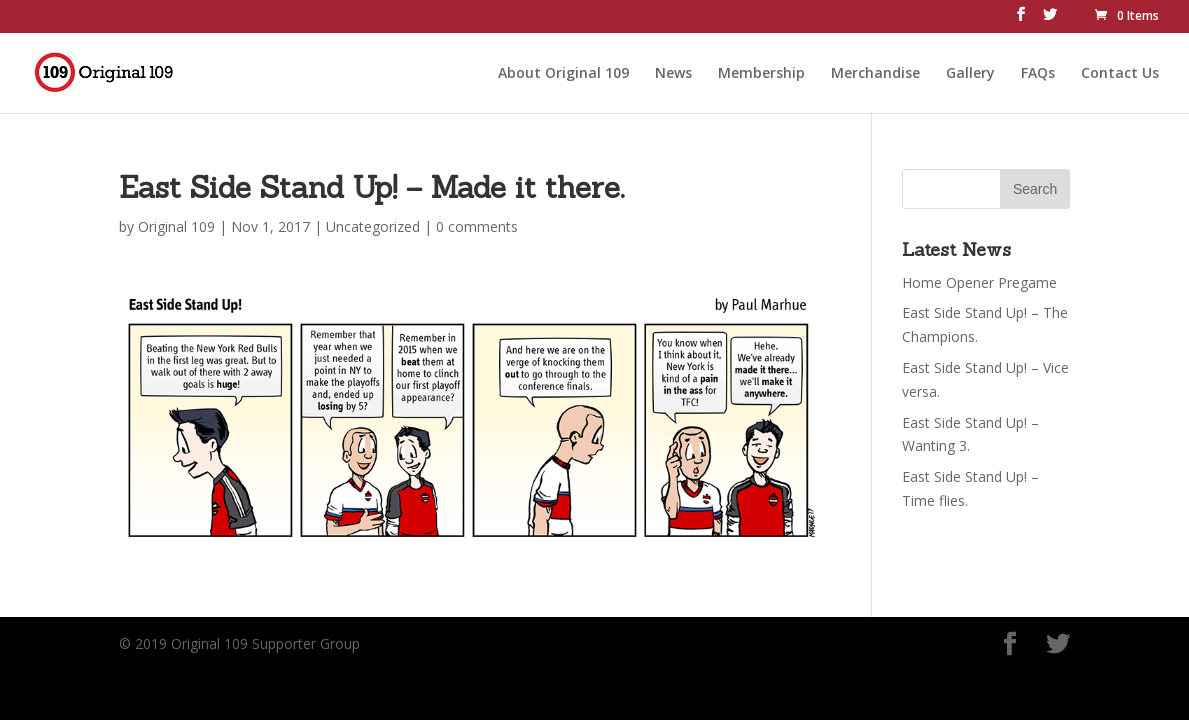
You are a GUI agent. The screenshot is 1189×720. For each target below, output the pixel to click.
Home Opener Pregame (979, 282)
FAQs (1038, 71)
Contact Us (1120, 71)
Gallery (970, 71)
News (673, 71)
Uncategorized (373, 226)
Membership (761, 71)
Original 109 (176, 226)
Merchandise (875, 71)
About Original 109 (563, 71)
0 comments (477, 226)
